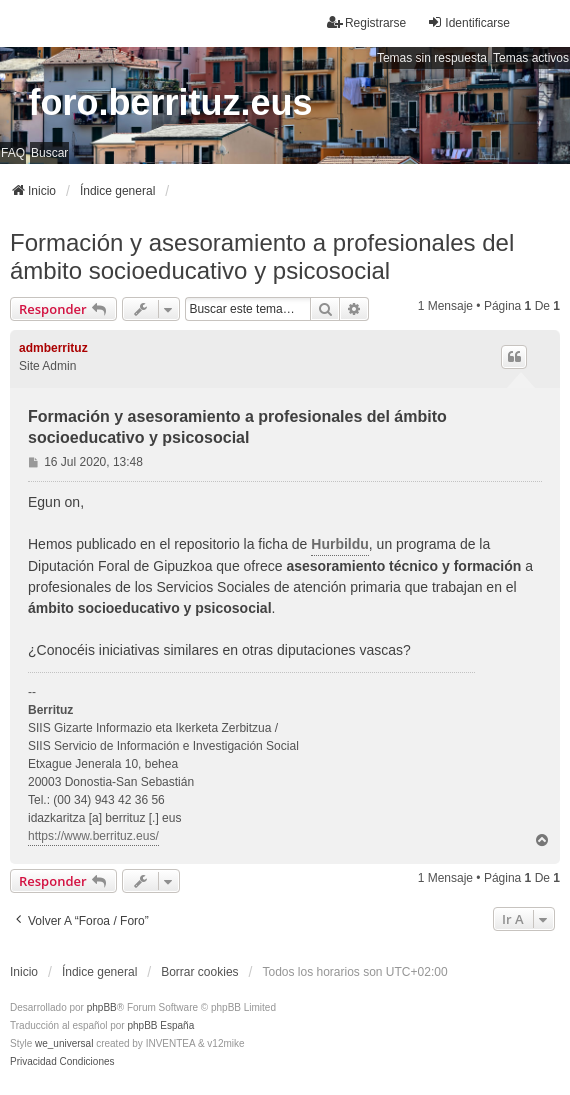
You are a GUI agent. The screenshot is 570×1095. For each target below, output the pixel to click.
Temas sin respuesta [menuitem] (432, 58)
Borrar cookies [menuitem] (199, 972)
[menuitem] (33, 1062)
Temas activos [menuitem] (531, 58)
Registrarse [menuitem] (366, 22)
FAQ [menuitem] (13, 153)
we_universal (64, 1043)
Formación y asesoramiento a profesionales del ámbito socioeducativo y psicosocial (262, 256)
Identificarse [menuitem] (468, 22)
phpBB (102, 1007)
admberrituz (53, 348)
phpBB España (160, 1025)
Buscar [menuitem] (49, 153)
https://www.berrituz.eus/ (93, 836)
